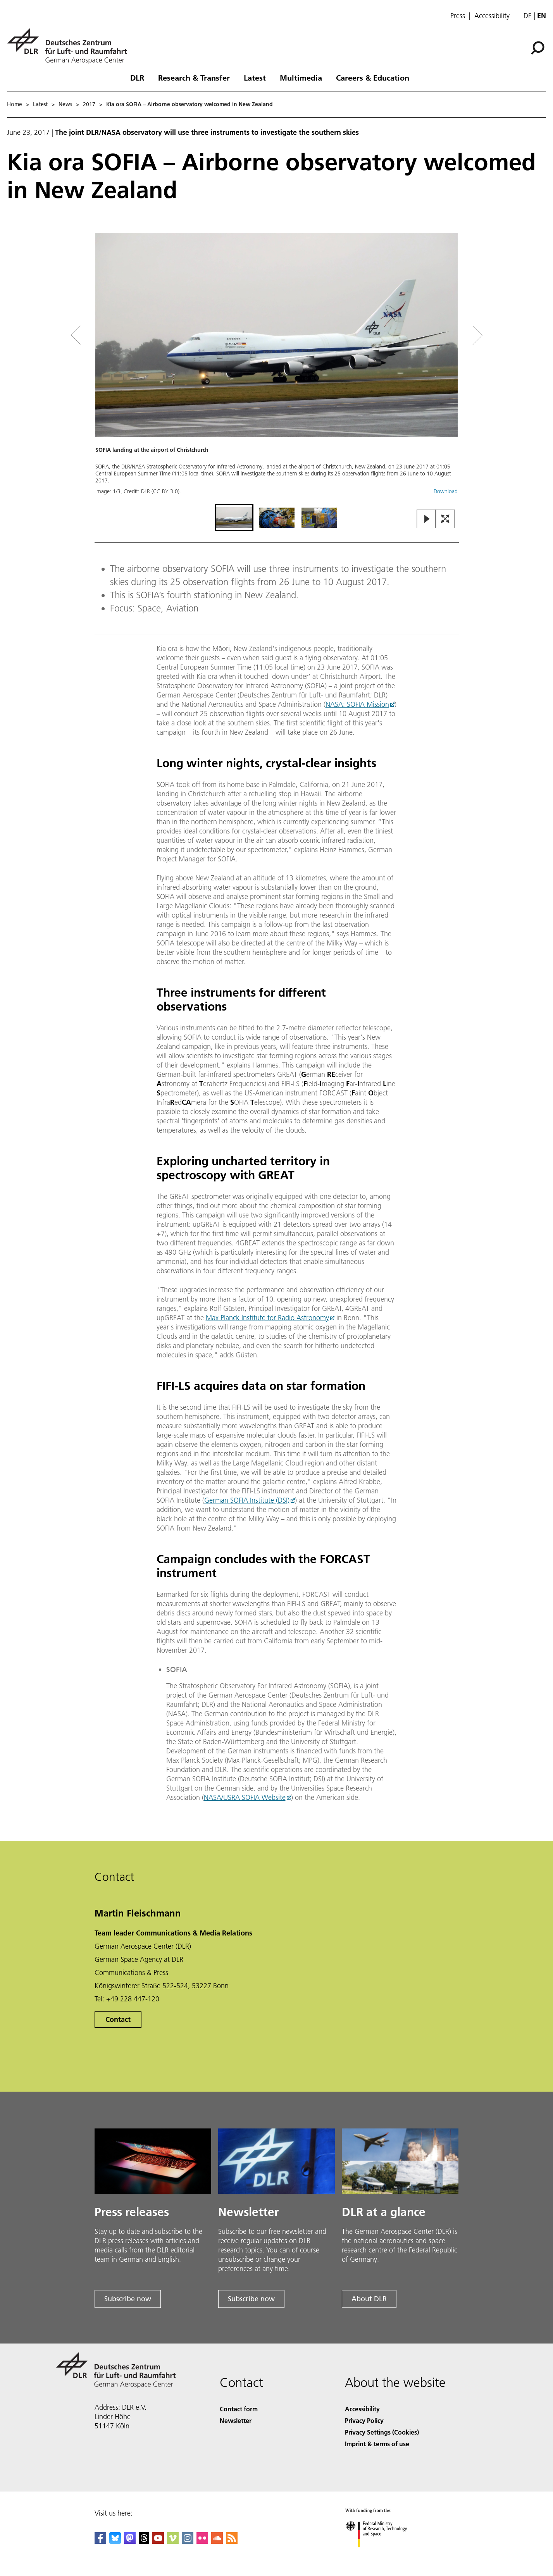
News (65, 104)
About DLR (369, 2298)
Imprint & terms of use (377, 2444)
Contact (118, 2019)
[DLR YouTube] (158, 2541)
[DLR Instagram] (187, 2541)
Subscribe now (127, 2298)
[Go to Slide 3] (319, 517)
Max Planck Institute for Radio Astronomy (267, 1317)
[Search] (537, 48)
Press (457, 16)
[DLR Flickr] (202, 2541)
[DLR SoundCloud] (217, 2541)
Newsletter (236, 2420)
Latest (255, 77)
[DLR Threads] (144, 2541)
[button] (277, 367)
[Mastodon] (130, 2541)
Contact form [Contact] (239, 2409)
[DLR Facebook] (100, 2541)
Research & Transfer (194, 77)
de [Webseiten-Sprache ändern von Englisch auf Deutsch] (528, 15)
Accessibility (492, 16)
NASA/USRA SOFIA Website (245, 1797)
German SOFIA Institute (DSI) (246, 1500)
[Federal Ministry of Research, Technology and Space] (383, 2554)
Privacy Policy (364, 2420)
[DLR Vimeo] (173, 2541)
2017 (89, 104)
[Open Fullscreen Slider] (445, 519)
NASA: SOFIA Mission (357, 704)
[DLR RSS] (232, 2541)
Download (446, 491)
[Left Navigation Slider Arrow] (107, 335)
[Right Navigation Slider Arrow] (450, 335)
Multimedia (301, 77)
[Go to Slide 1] (234, 517)
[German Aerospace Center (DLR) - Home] (70, 46)
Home (14, 104)
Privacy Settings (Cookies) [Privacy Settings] (382, 2432)
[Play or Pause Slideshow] (426, 519)
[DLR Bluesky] (115, 2541)
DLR (137, 77)
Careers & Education (372, 77)
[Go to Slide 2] (276, 517)
